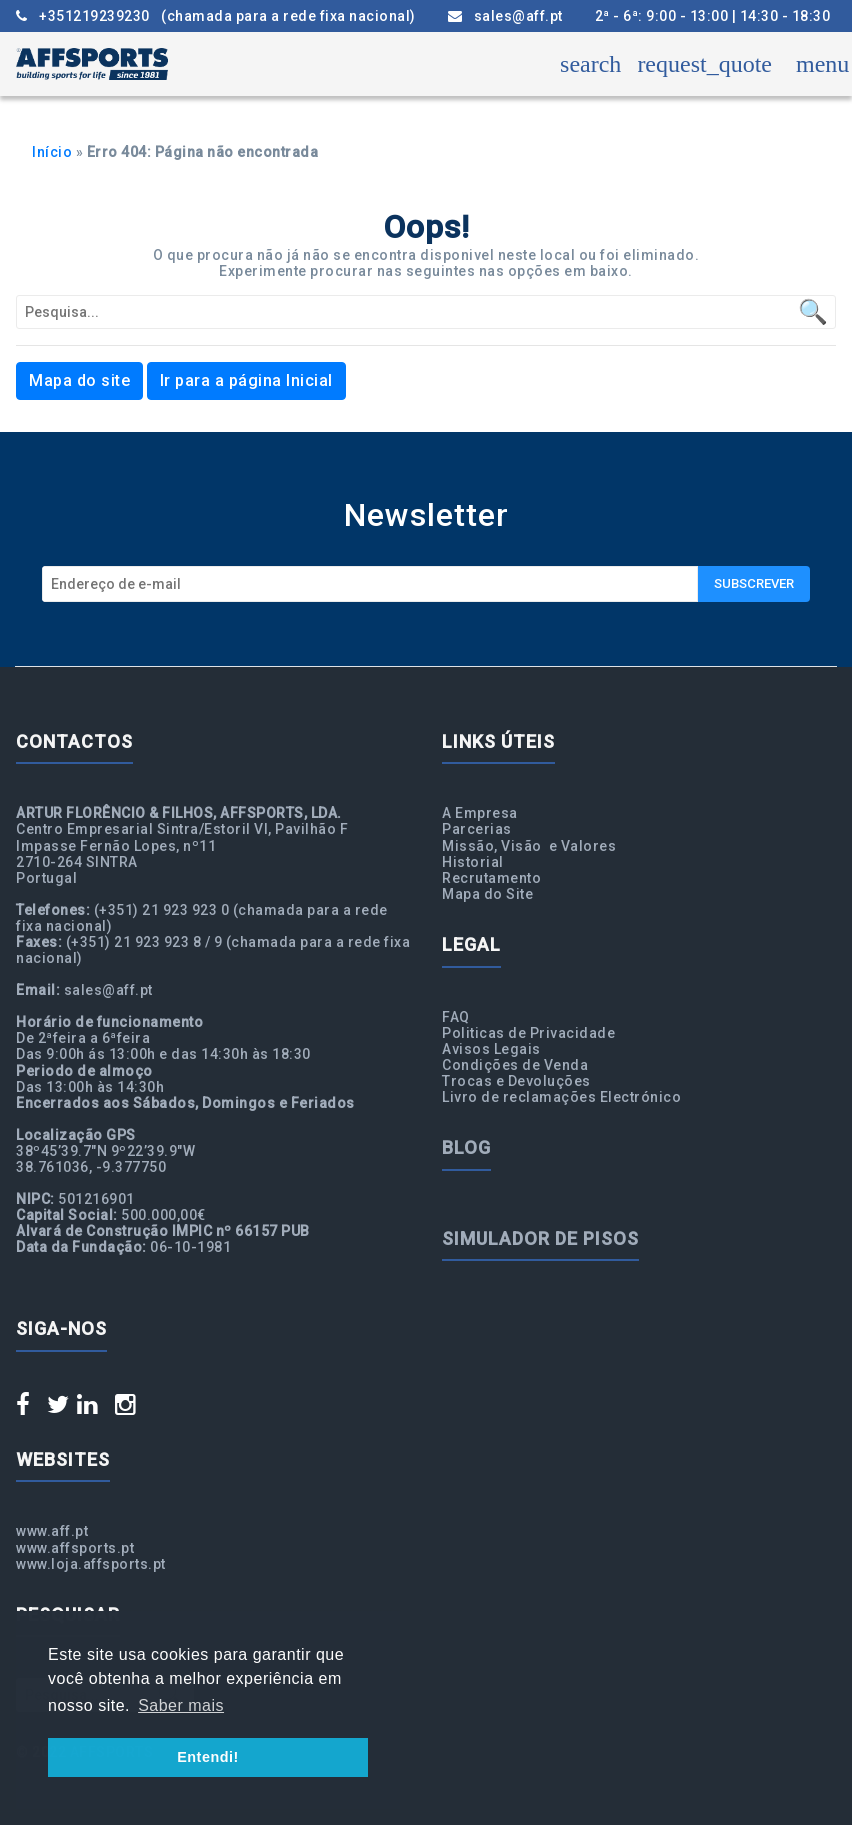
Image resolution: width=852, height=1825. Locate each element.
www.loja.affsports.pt (91, 1564)
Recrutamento (491, 878)
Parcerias (477, 829)
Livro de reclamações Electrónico (561, 1097)
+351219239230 (216, 16)
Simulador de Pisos (540, 1238)
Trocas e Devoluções (516, 1081)
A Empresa (480, 813)
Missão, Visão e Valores (529, 846)
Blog (466, 1147)
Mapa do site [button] (79, 380)
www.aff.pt (52, 1531)
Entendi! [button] (208, 1757)
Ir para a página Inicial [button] (246, 380)
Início (52, 152)
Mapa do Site (487, 894)
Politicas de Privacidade (528, 1033)
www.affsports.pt (75, 1548)
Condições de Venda (515, 1065)
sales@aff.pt (505, 16)
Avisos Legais (491, 1049)
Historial (473, 862)
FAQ (456, 1017)
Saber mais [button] (181, 1705)
